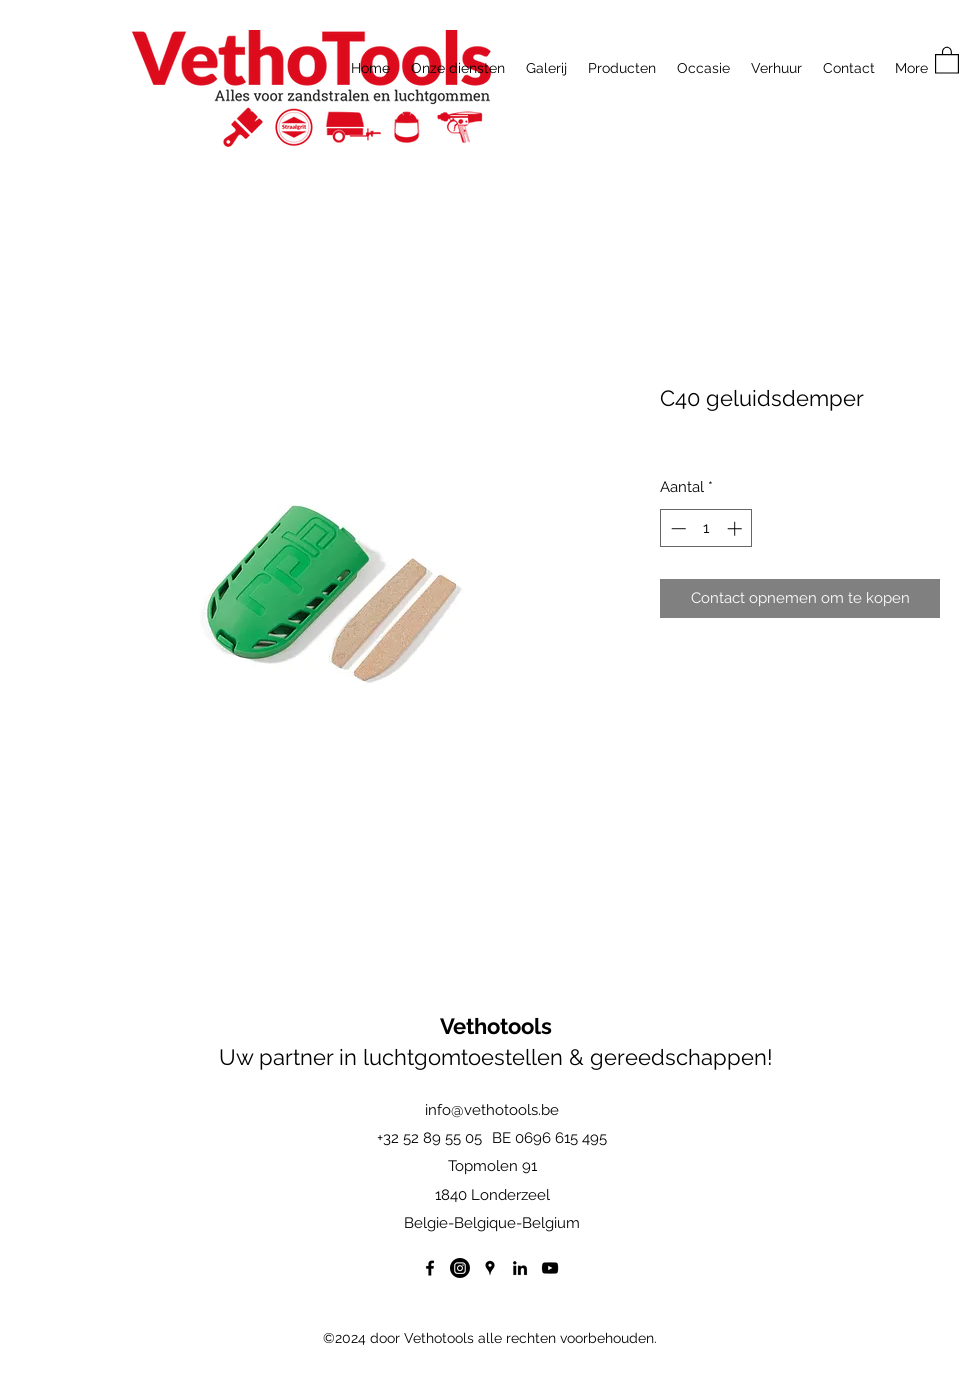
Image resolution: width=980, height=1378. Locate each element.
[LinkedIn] (520, 1268)
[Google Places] (490, 1268)
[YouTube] (550, 1268)
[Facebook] (430, 1268)
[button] (947, 59)
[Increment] (736, 528)
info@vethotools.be (492, 1110)
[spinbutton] (706, 528)
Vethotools (496, 1026)
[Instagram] (460, 1268)
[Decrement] (676, 528)
